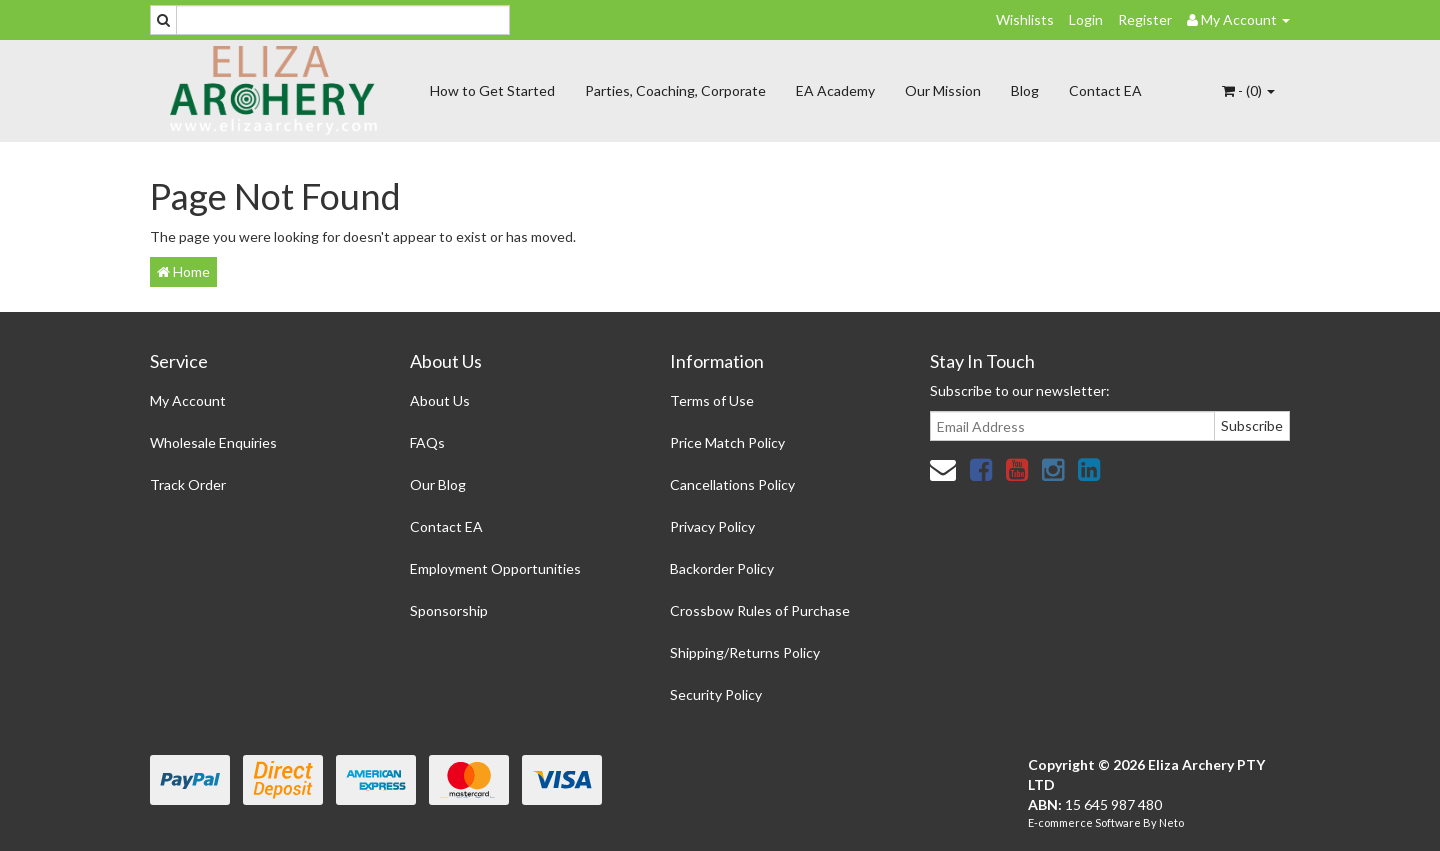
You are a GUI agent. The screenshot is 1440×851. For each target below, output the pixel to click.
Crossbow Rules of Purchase (760, 610)
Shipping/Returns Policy (745, 652)
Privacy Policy (712, 526)
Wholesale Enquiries (213, 442)
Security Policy (716, 694)
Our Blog (438, 484)
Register (1145, 19)
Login (1086, 19)
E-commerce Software (1084, 822)
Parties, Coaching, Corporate (675, 90)
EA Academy (835, 90)
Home (183, 271)
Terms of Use (712, 400)
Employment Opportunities (495, 568)
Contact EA (1105, 90)
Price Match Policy (727, 442)
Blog (1025, 90)
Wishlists (1025, 19)
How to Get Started (492, 90)
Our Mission (943, 90)
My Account (188, 400)
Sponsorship (449, 610)
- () (1248, 90)
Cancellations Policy (732, 484)
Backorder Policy (722, 568)
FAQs (427, 442)
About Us (440, 400)
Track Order (188, 484)
